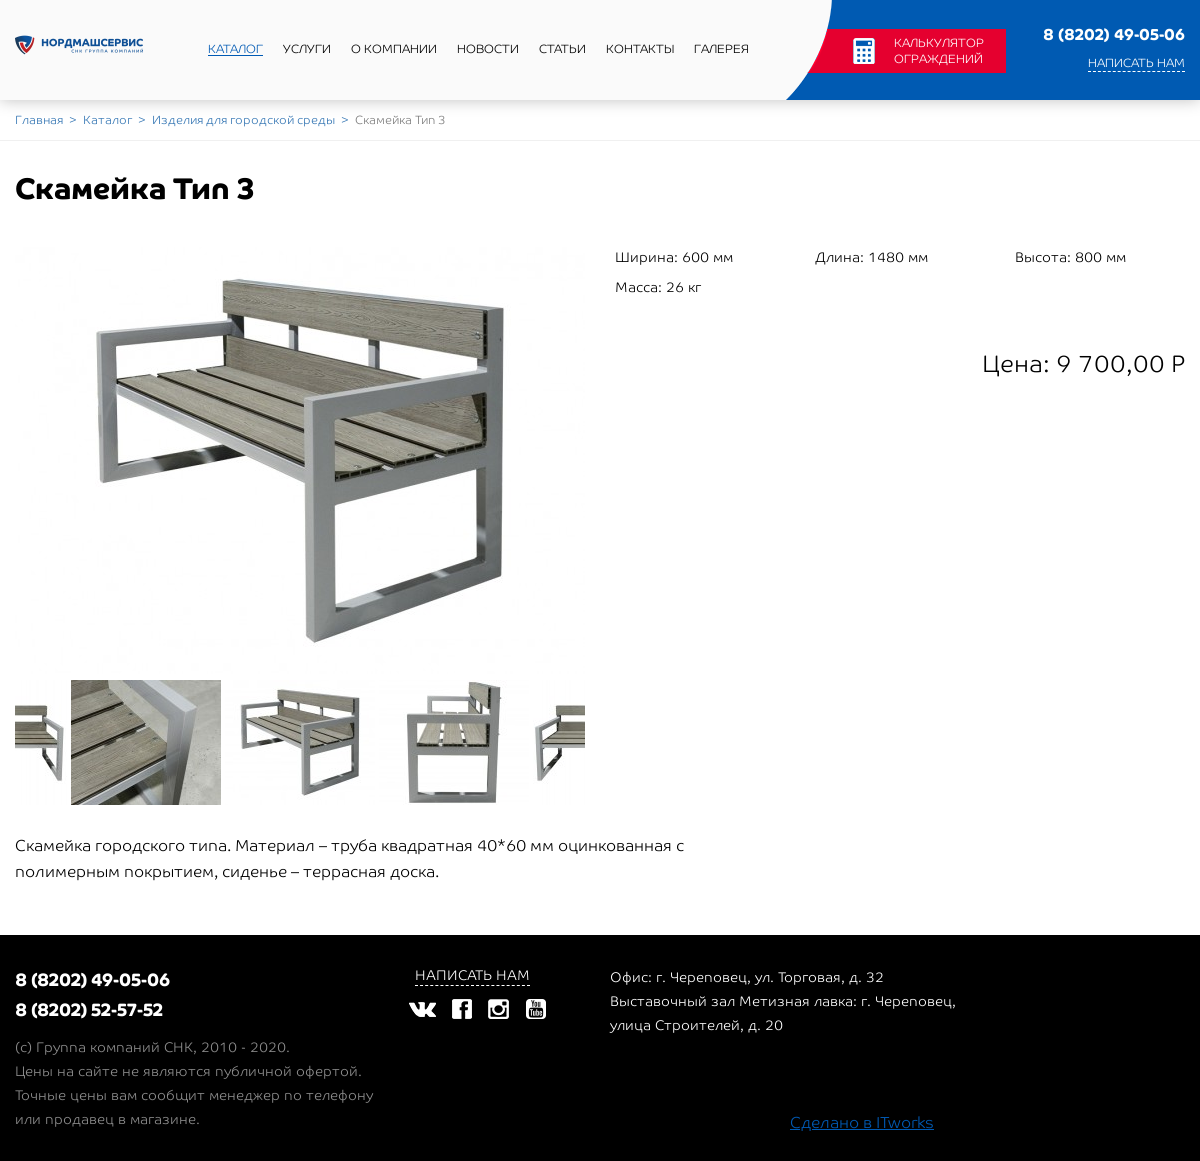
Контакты (640, 49)
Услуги (307, 49)
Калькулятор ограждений (939, 51)
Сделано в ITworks (862, 1122)
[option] (300, 461)
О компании (394, 49)
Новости (488, 49)
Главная (39, 120)
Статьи (562, 49)
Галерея (721, 49)
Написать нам (1136, 63)
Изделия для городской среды (243, 120)
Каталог (235, 49)
